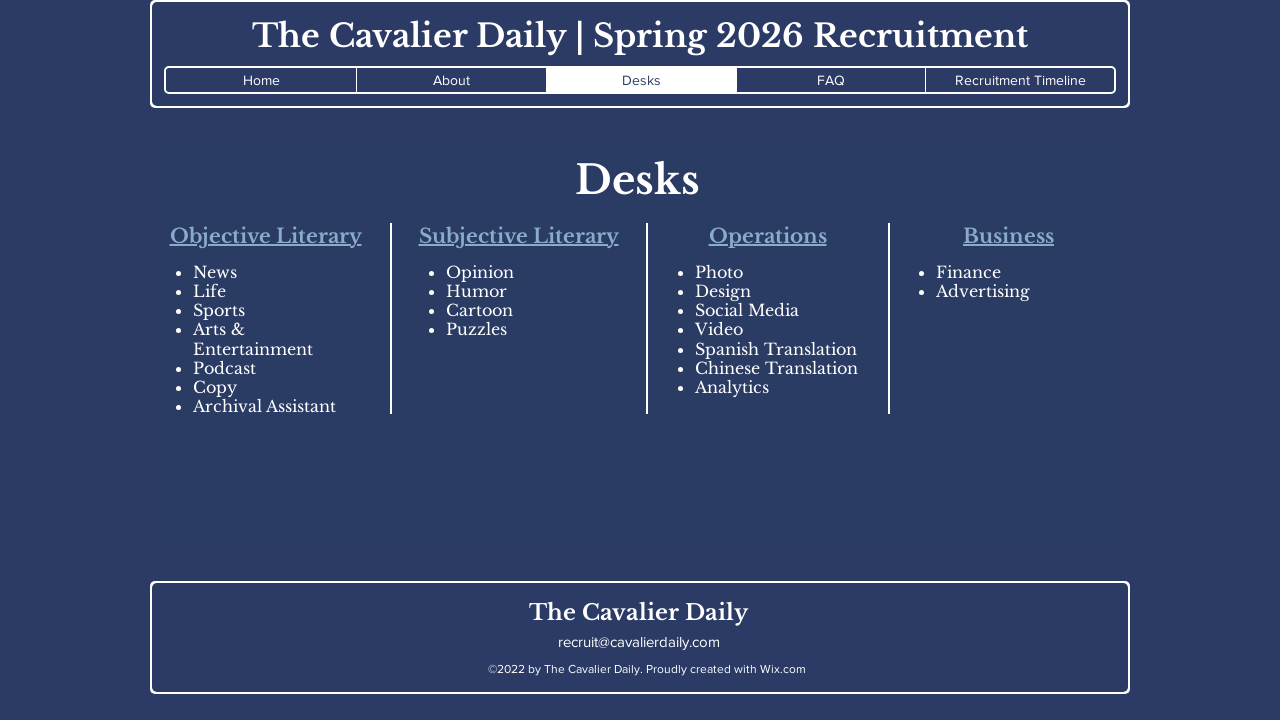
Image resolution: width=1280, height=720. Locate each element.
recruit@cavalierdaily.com (639, 641)
